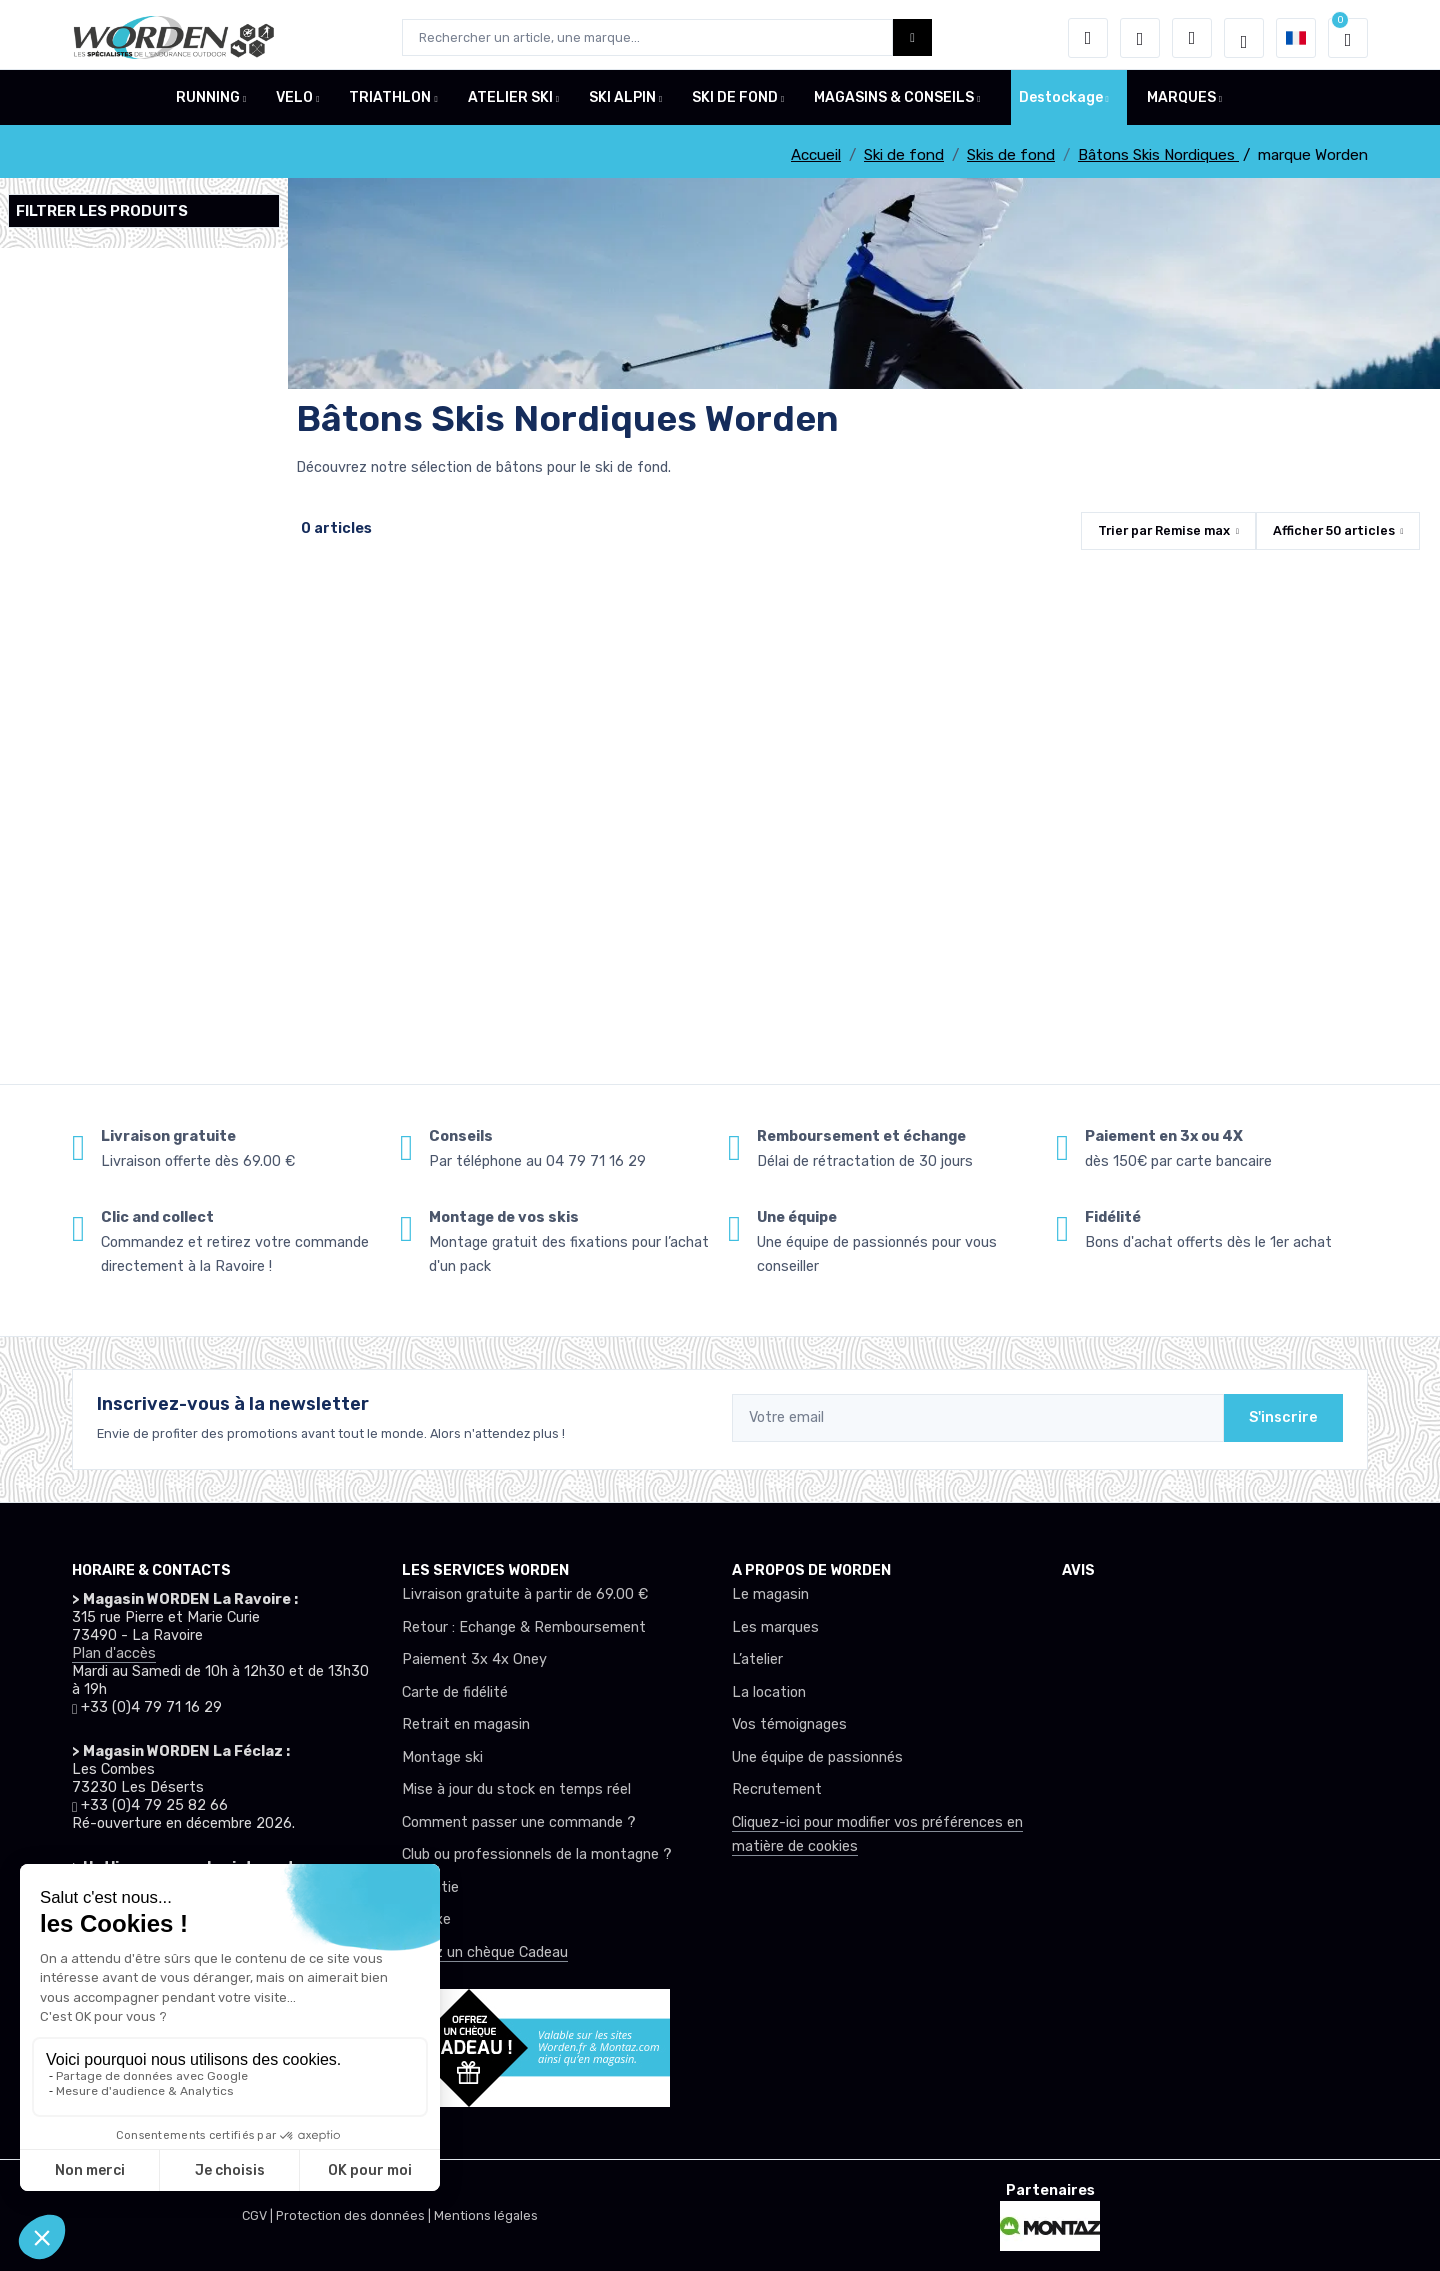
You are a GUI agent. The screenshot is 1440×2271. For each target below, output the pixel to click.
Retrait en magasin (466, 1724)
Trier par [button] (1164, 530)
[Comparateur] (1192, 38)
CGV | (259, 2215)
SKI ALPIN (622, 103)
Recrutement (777, 1789)
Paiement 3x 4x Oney (474, 1659)
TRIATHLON (390, 103)
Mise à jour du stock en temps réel (516, 1789)
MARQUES (1181, 103)
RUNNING (208, 103)
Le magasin (770, 1594)
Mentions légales (486, 2215)
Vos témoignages (789, 1724)
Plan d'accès (114, 1653)
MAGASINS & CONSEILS (894, 103)
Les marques (775, 1627)
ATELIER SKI (510, 103)
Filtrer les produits (102, 211)
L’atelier (757, 1659)
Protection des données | (355, 2215)
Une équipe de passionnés (817, 1757)
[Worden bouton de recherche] (912, 37)
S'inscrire (1283, 1417)
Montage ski (442, 1757)
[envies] (1140, 38)
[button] (1088, 38)
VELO (294, 103)
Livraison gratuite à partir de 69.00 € (525, 1594)
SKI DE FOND (735, 103)
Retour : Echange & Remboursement (524, 1627)
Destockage (1061, 103)
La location (769, 1692)
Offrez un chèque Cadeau (485, 1952)
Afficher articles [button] (1334, 530)
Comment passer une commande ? (519, 1822)
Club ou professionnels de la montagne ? (537, 1854)
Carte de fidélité (455, 1692)
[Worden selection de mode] (1244, 38)
